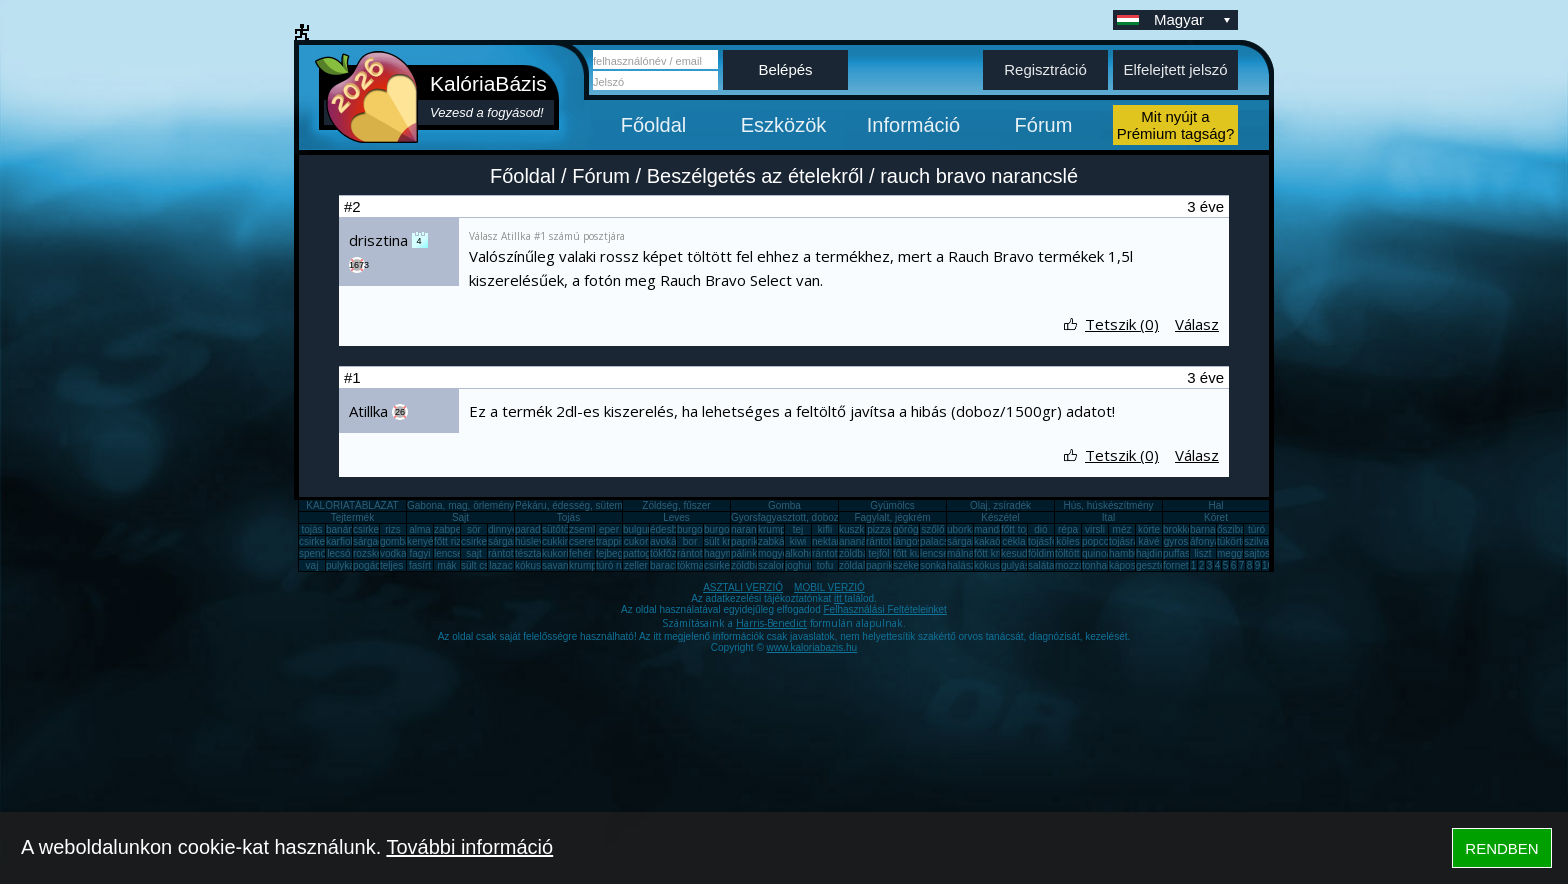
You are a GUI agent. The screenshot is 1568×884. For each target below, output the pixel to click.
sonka (933, 565)
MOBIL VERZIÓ (829, 587)
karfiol (339, 541)
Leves (676, 517)
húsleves (534, 541)
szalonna (778, 565)
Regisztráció (1045, 69)
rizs (393, 529)
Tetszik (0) (1122, 324)
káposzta (1129, 565)
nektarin (830, 541)
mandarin (995, 529)
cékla (1013, 541)
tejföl (878, 553)
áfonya (1205, 541)
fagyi (419, 553)
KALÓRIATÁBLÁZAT (352, 505)
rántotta (694, 553)
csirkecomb (324, 541)
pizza (878, 529)
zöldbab (856, 553)
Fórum (1044, 125)
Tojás (568, 517)
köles (1067, 541)
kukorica (560, 553)
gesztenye (1159, 565)
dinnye (502, 529)
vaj (312, 565)
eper (609, 529)
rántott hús (889, 541)
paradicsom (541, 529)
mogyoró (777, 553)
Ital (1108, 517)
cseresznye (594, 541)
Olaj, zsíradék (1000, 505)
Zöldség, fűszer (676, 505)
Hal (1215, 505)
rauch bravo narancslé (979, 176)
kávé (1148, 541)
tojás (311, 529)
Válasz (1197, 324)
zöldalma (859, 565)
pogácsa (372, 565)
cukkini (557, 541)
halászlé (965, 565)
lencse (448, 553)
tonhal (1095, 565)
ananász (858, 541)
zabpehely (457, 529)
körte (1149, 529)
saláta (1041, 565)
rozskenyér (377, 553)
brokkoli (1180, 529)
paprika (747, 541)
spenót (314, 553)
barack (665, 565)
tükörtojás (1238, 541)
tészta (528, 553)
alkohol (801, 553)
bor (690, 541)
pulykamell (349, 565)
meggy (1232, 553)
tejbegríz (615, 553)
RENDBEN (1501, 848)
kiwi (798, 541)
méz (1122, 529)
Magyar (1194, 19)
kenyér (422, 541)
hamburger (1133, 553)
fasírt (420, 565)
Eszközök (784, 125)
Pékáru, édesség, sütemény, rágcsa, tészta (610, 505)
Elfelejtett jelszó (1175, 69)
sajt (474, 553)
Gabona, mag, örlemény (460, 505)
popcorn (1100, 541)
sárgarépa (510, 541)
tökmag (693, 565)
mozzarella (1079, 565)
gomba (395, 541)
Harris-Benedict (771, 623)
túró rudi (614, 565)
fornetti (1178, 565)
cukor (636, 541)
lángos (907, 541)
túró (1256, 529)
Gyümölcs (892, 505)
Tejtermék (352, 517)
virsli (1095, 529)
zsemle (585, 529)
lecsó (338, 553)
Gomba (784, 505)
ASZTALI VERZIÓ (743, 587)
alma (420, 529)
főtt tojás (1020, 529)
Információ (913, 125)
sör (474, 529)
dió (1040, 529)
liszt (1202, 553)
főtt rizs (450, 541)
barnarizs (1210, 529)
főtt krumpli (998, 553)
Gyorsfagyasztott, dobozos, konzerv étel (820, 517)
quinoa (1097, 553)
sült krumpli (729, 541)
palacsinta (942, 541)
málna (960, 553)
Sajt (460, 517)
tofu (825, 565)
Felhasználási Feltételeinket (884, 609)
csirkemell (375, 529)
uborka (962, 529)
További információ (469, 847)
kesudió (1018, 553)
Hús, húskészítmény (1108, 505)
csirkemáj (482, 541)
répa (1068, 529)
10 (1267, 565)
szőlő (932, 529)
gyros (1176, 541)
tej (798, 529)
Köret (1216, 517)
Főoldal (654, 125)
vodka (393, 553)
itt (839, 598)
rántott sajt (835, 553)
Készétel (1000, 517)
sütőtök (558, 529)
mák (447, 565)
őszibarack (1241, 529)
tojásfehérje (1054, 541)
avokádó (669, 541)
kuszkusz (859, 529)
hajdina (1152, 553)
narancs (749, 529)
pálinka (747, 553)
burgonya (698, 529)
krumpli (774, 529)
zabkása (776, 541)
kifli (825, 529)
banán (340, 529)
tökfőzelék (672, 553)
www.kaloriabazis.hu (812, 647)
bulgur (637, 529)
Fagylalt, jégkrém (892, 517)
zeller (636, 565)
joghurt (800, 565)
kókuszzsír (538, 565)
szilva (1256, 541)
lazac (500, 565)
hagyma (722, 553)
